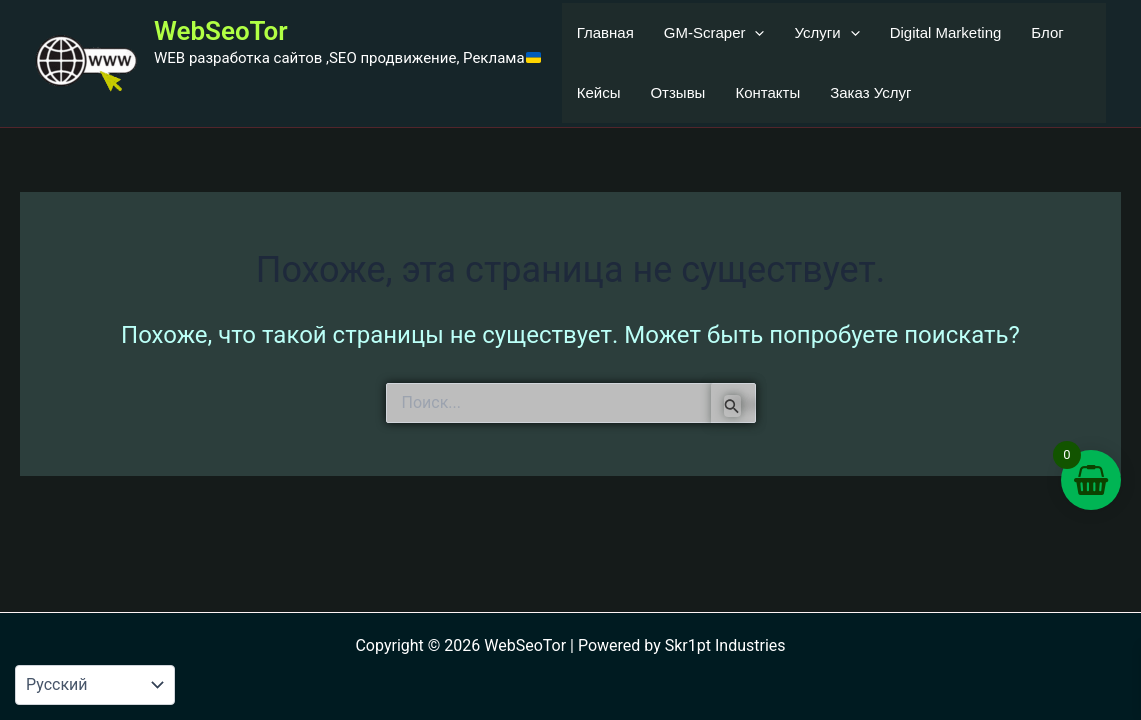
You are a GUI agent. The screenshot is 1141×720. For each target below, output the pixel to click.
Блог (1047, 32)
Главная (605, 32)
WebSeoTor (221, 31)
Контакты (767, 92)
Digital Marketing (946, 32)
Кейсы (599, 92)
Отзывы (677, 92)
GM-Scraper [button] (714, 33)
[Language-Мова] (95, 685)
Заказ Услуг (870, 92)
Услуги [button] (826, 33)
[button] (754, 33)
